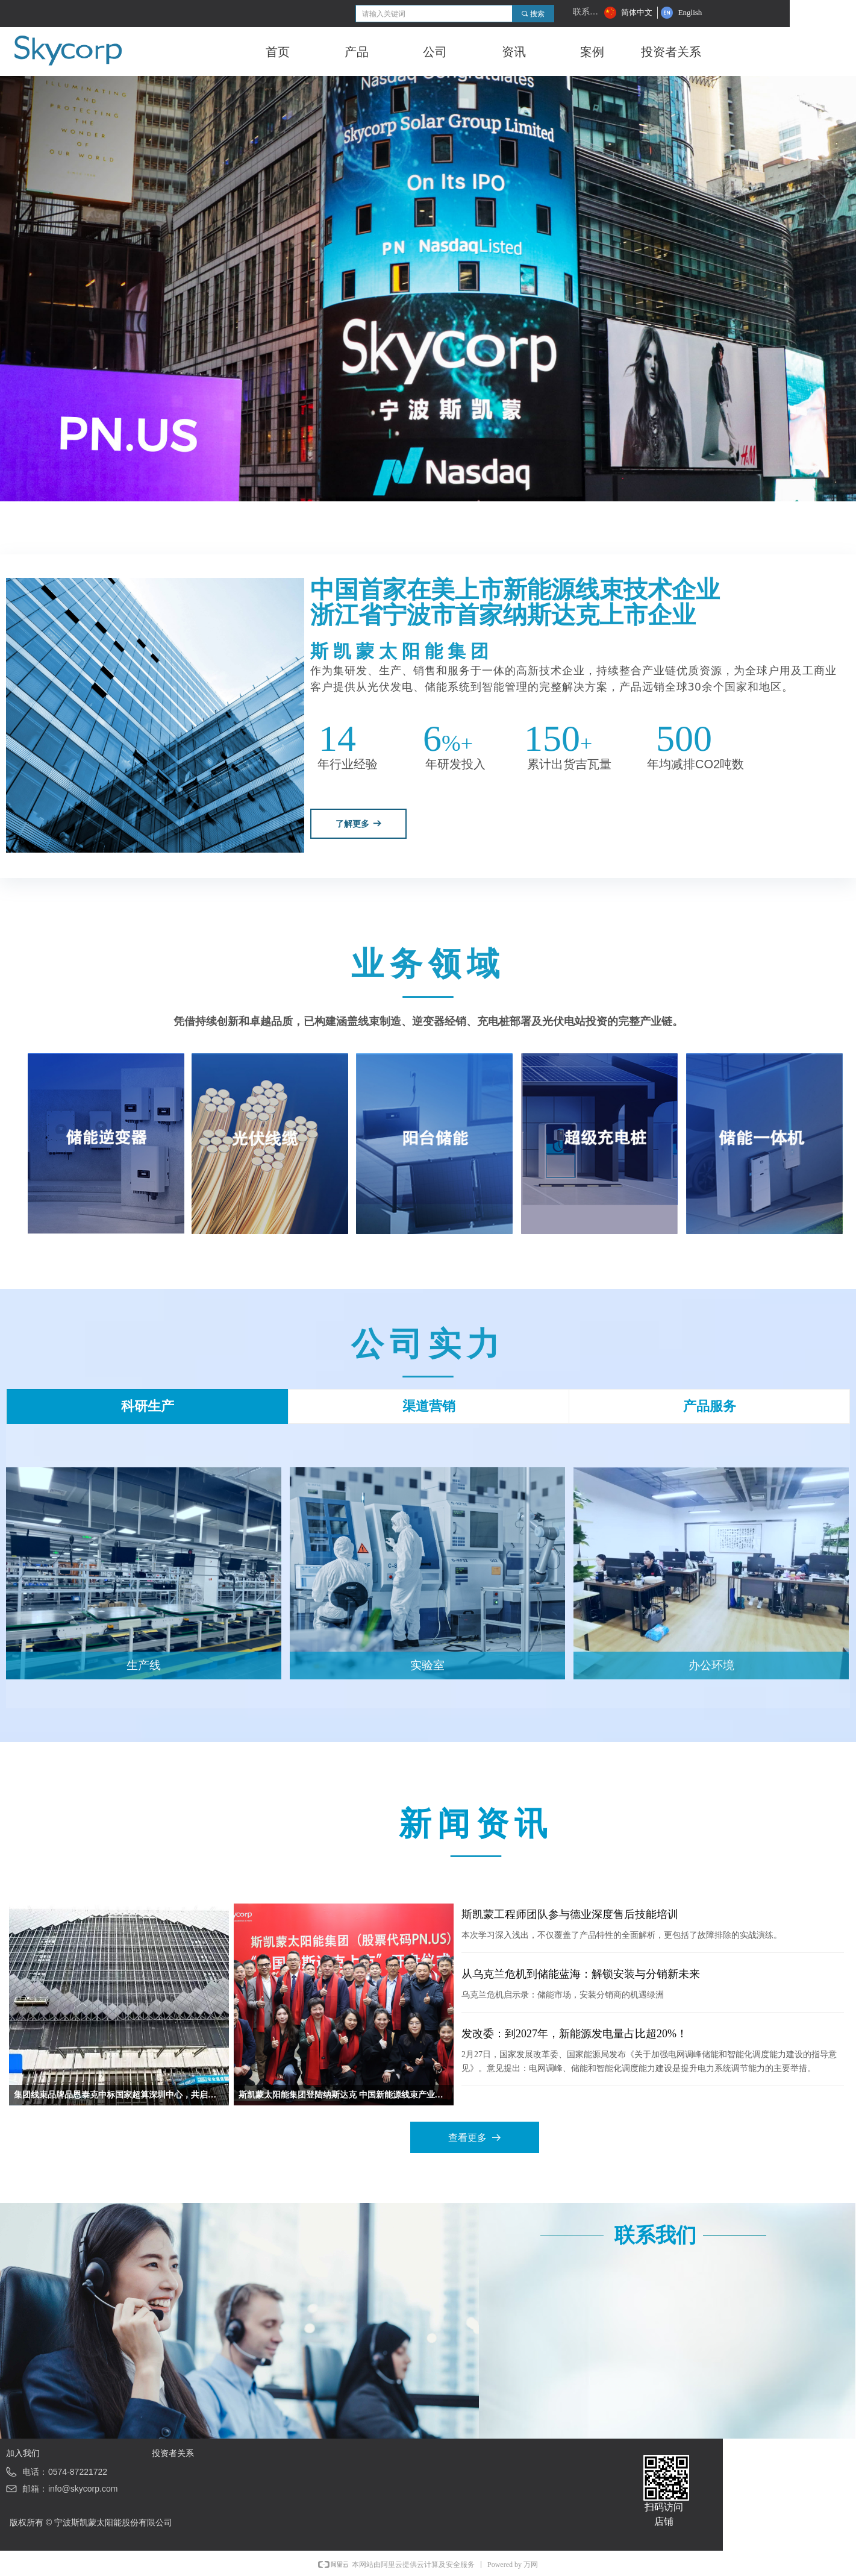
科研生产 (147, 1406)
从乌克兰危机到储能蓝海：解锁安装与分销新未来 (580, 1974)
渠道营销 (428, 1406)
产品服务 (709, 1406)
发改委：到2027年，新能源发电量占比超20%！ (574, 2034)
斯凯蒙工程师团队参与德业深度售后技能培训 (569, 1914)
